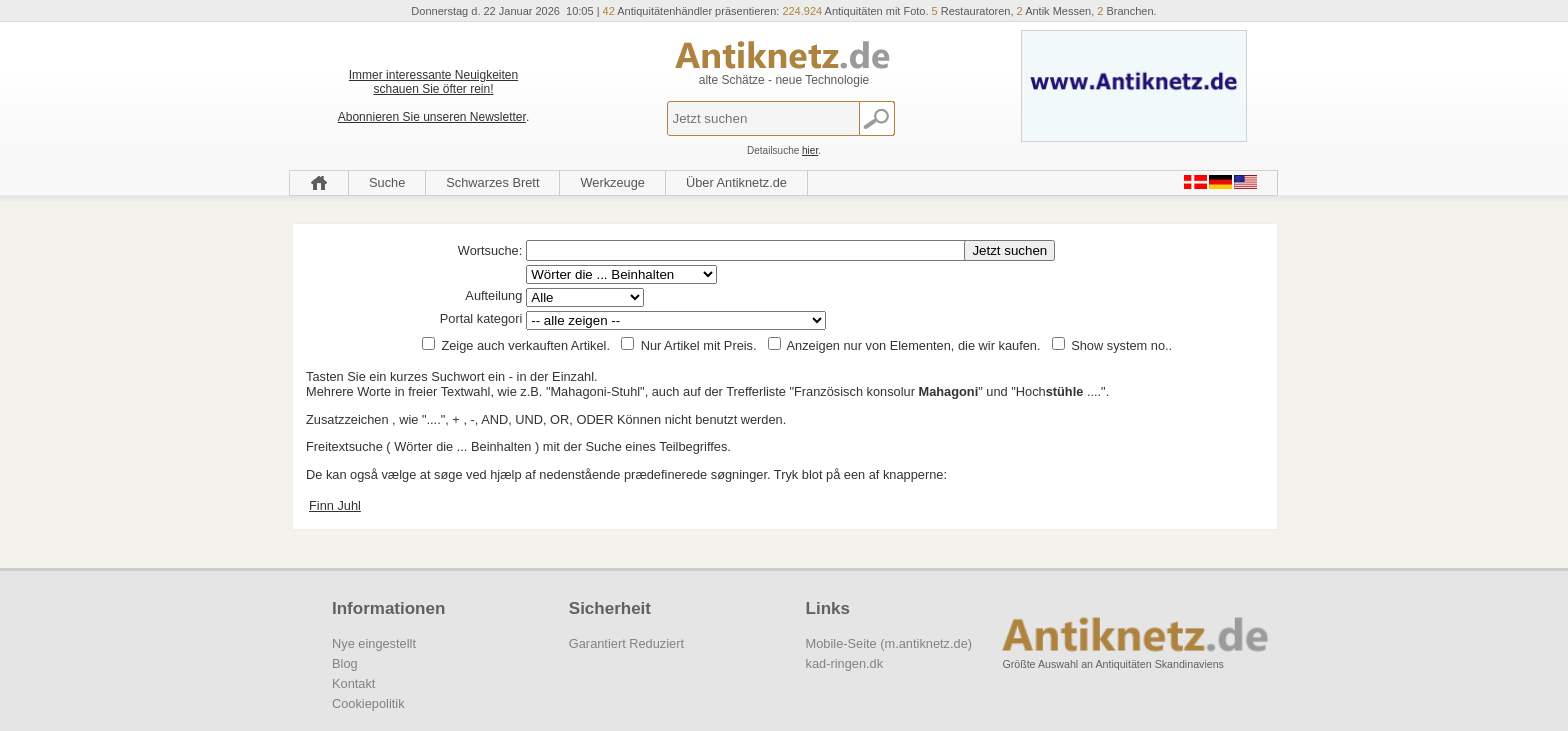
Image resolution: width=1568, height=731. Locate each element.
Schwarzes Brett (492, 182)
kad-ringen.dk (845, 663)
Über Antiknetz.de (736, 182)
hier (810, 150)
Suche (387, 182)
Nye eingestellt (374, 643)
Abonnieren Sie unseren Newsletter (432, 117)
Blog (345, 663)
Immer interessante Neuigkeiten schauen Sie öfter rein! (433, 82)
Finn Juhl (335, 505)
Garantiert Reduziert (626, 643)
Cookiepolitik (368, 703)
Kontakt (353, 683)
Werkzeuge (612, 182)
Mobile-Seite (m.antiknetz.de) (889, 643)
